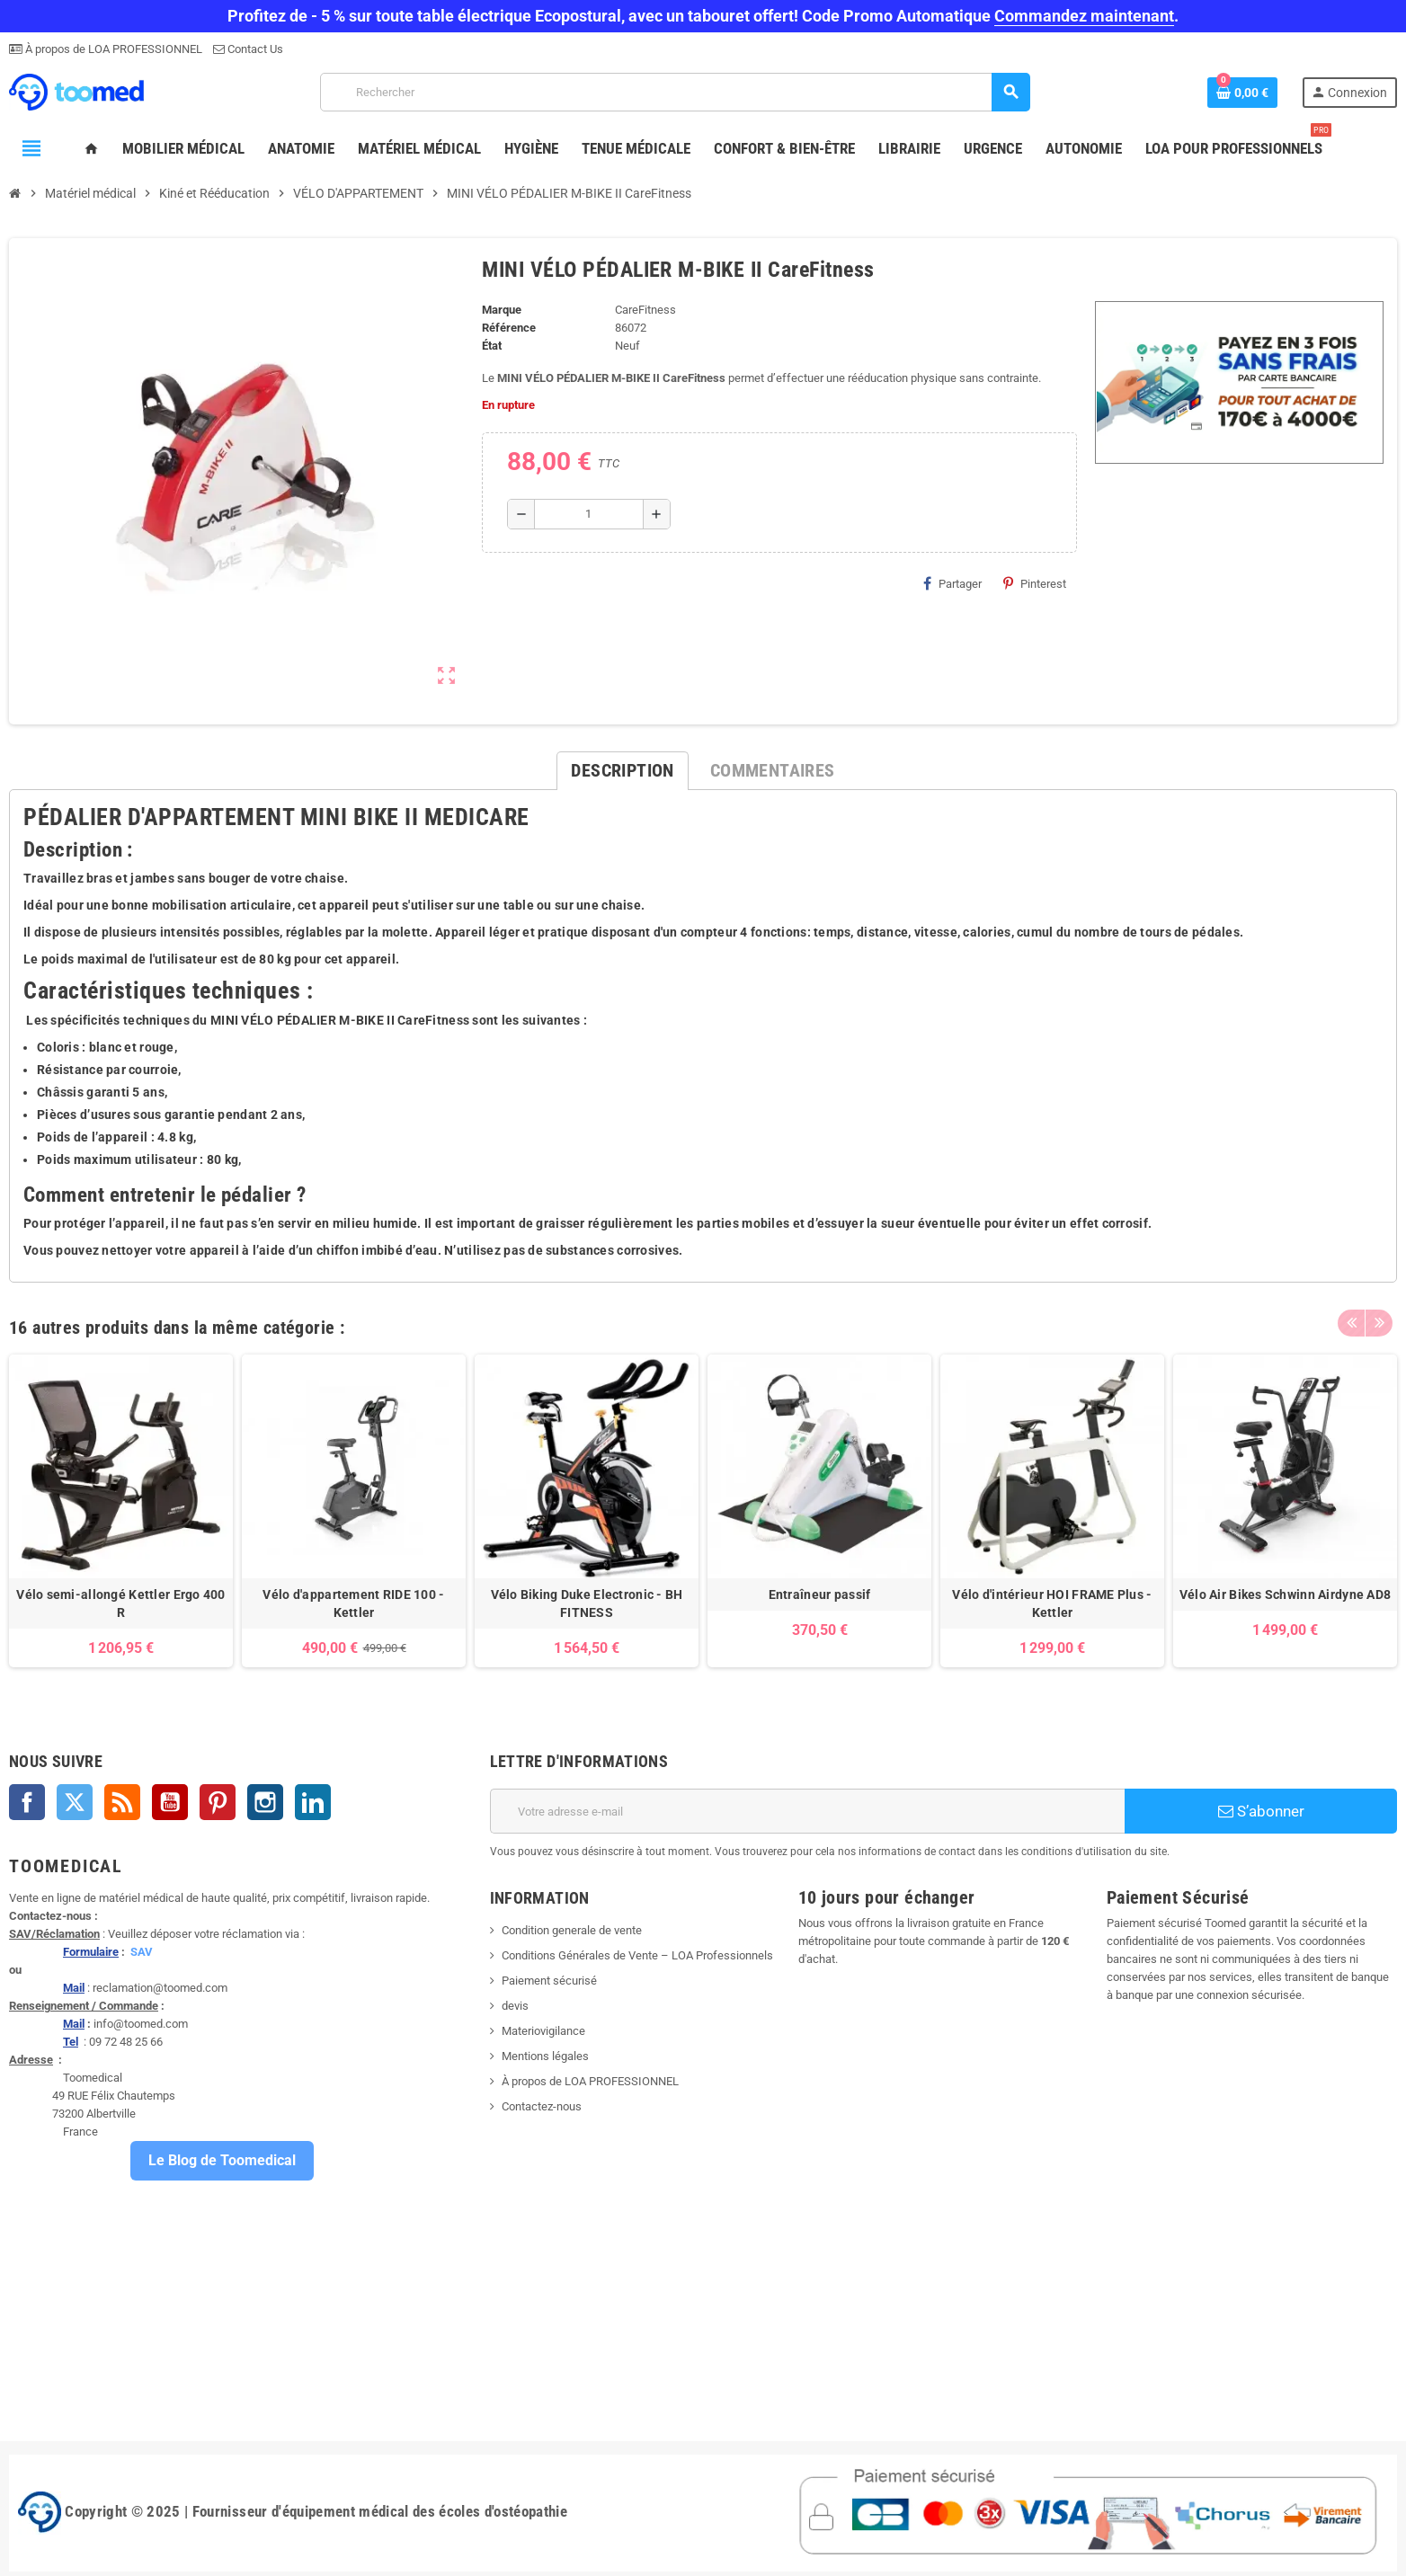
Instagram (265, 1802)
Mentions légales (545, 2056)
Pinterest (1034, 583)
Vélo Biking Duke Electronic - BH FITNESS (587, 1603)
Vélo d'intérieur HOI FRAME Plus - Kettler (1052, 1603)
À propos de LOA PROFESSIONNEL (112, 49)
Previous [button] (1351, 1323)
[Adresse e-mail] (808, 1811)
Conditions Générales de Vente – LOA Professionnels (637, 1955)
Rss (122, 1802)
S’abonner (1261, 1811)
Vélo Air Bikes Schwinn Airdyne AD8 (1285, 1594)
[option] (120, 1511)
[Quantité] (589, 514)
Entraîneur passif (820, 1594)
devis (515, 2005)
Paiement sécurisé (549, 1980)
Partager (952, 583)
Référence (509, 327)
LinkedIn (313, 1802)
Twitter (75, 1802)
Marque (501, 309)
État (492, 345)
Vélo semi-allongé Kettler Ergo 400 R (121, 1603)
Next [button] (1379, 1323)
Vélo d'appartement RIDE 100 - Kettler (353, 1603)
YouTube (170, 1802)
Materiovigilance (543, 2031)
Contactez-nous (542, 2106)
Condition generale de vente (572, 1930)
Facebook (27, 1802)
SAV (141, 1952)
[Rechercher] (674, 92)
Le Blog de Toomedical (222, 2160)
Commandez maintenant (1084, 15)
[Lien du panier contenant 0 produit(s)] (1242, 92)
